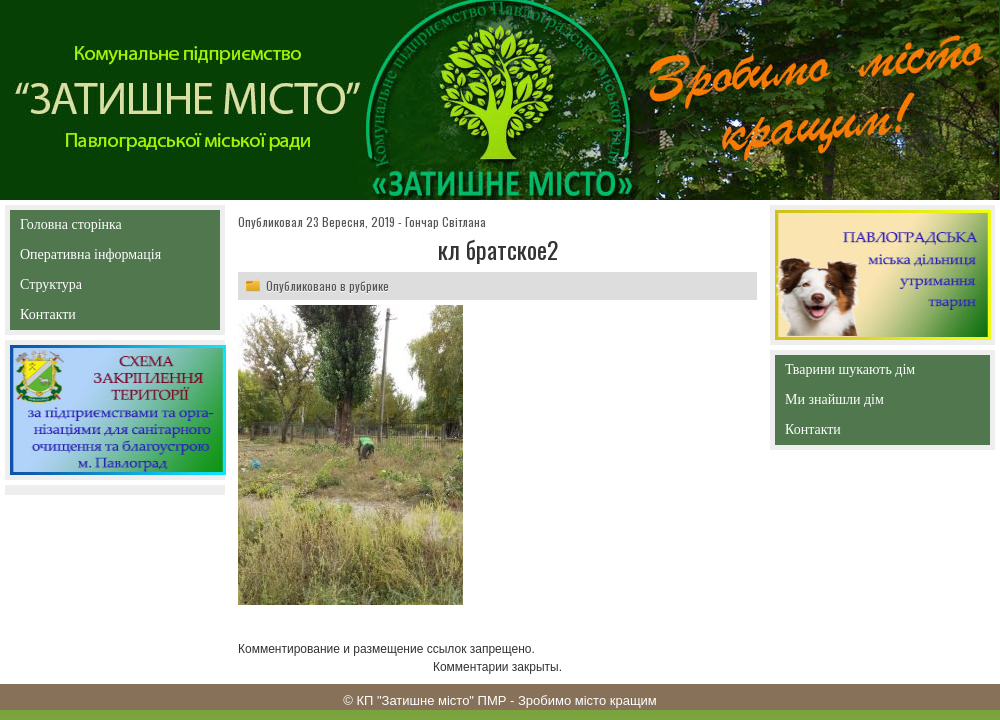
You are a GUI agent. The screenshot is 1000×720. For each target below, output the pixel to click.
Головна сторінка (114, 224)
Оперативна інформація (90, 258)
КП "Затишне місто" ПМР (431, 700)
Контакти (93, 318)
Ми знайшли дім (876, 399)
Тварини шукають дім (855, 373)
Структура (86, 288)
